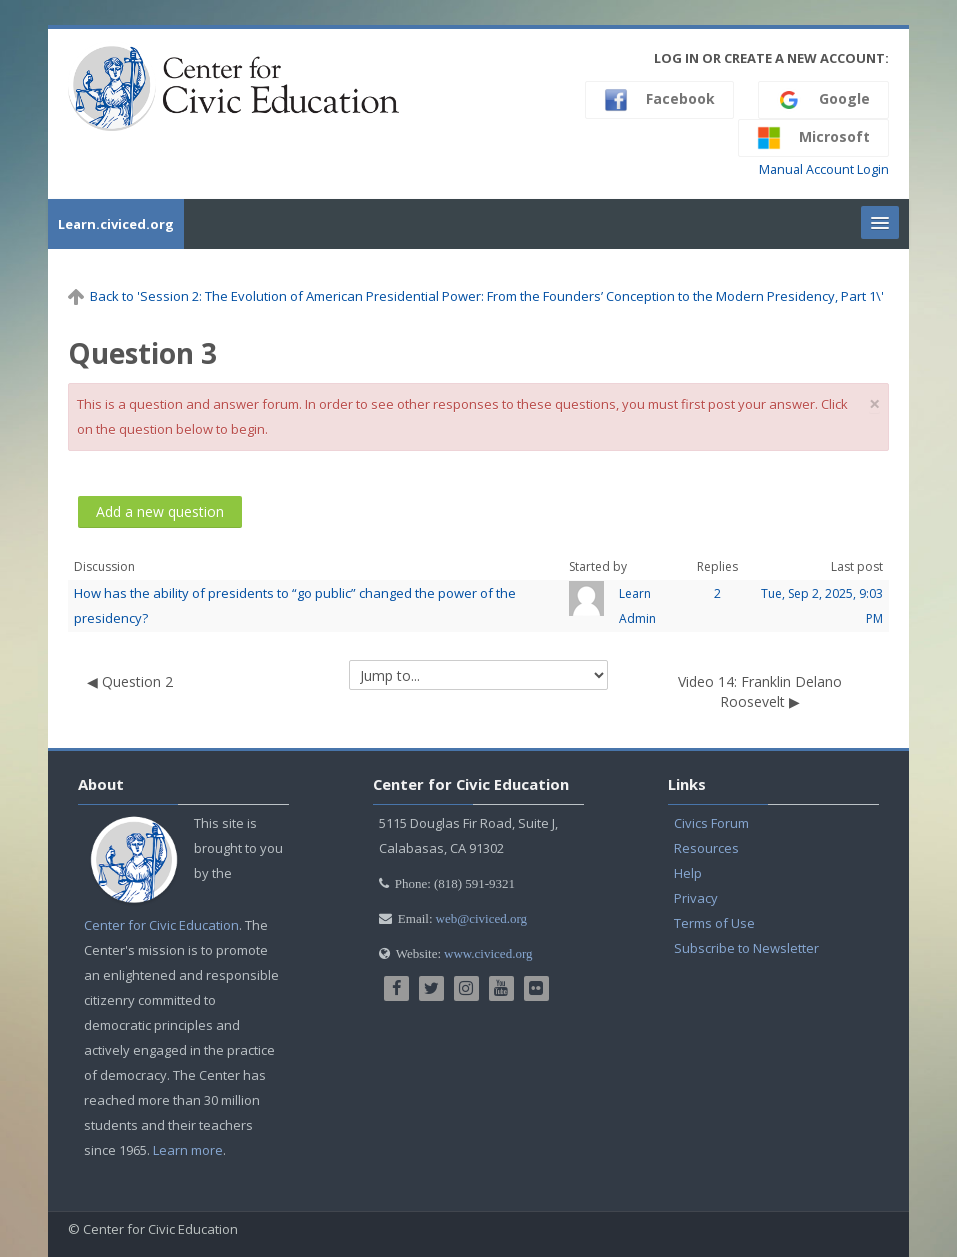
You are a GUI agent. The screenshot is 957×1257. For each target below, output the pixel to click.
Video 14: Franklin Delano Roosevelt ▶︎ (760, 691)
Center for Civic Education (161, 925)
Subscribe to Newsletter (746, 948)
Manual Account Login (824, 169)
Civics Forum (711, 823)
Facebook (659, 100)
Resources (706, 848)
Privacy (696, 898)
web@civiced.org (482, 918)
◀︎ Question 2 (130, 681)
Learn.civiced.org (116, 224)
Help (688, 873)
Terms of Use (714, 923)
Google (823, 100)
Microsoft (813, 138)
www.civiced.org (488, 953)
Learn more (188, 1150)
